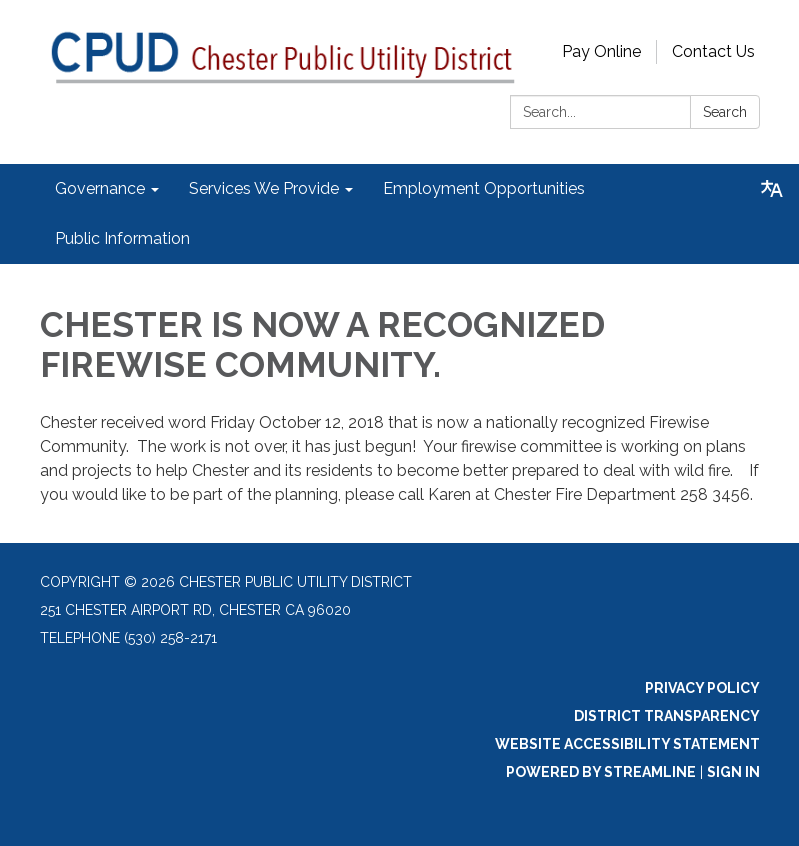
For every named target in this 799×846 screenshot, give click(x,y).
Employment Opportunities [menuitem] (484, 188)
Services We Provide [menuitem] (264, 188)
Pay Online (601, 51)
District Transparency (667, 716)
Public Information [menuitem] (122, 238)
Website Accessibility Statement (627, 744)
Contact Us (713, 51)
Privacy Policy (702, 688)
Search (725, 112)
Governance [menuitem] (100, 188)
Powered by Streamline (601, 772)
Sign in (733, 772)
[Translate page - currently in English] (772, 189)
